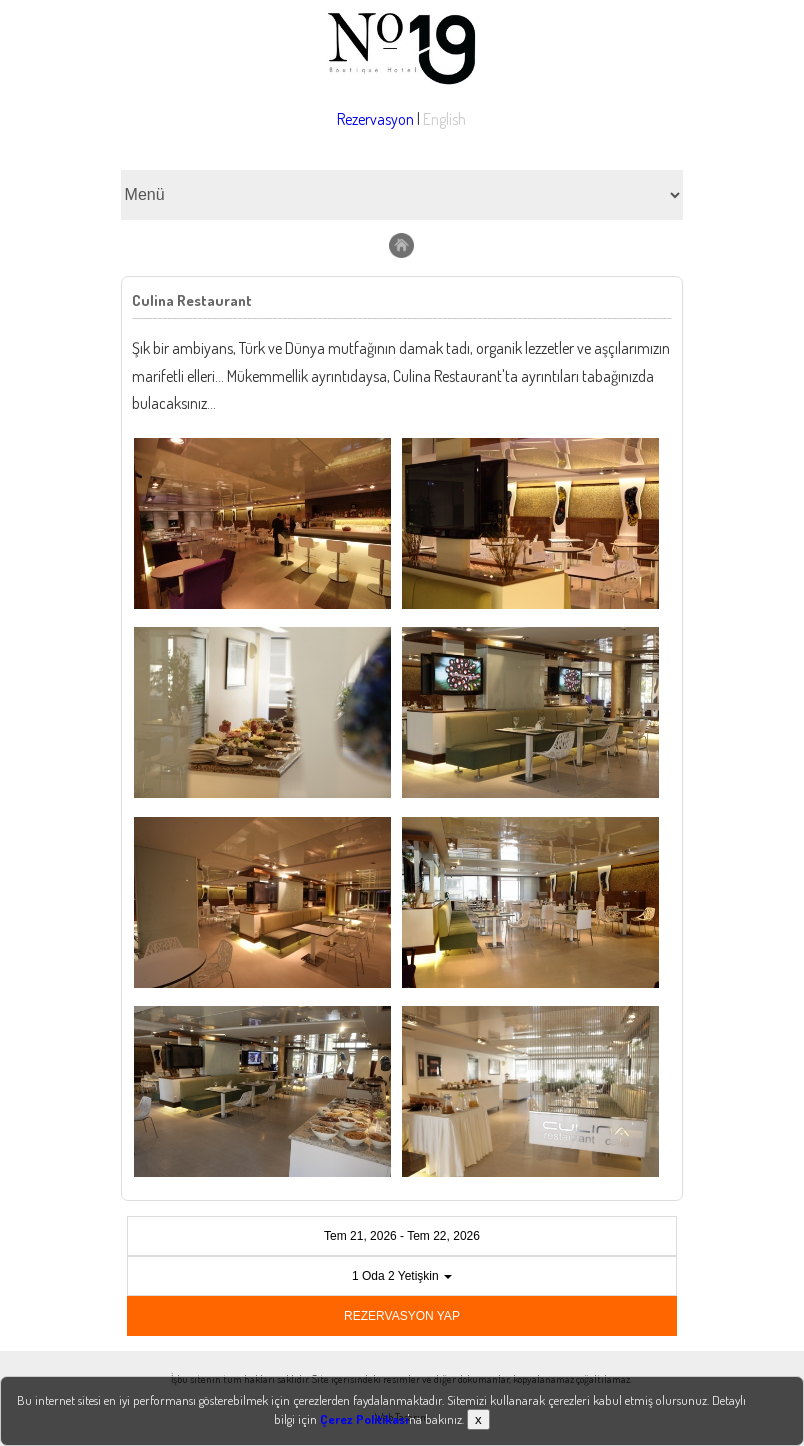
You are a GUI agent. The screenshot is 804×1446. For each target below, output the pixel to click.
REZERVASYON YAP (402, 1316)
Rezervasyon (375, 119)
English (444, 119)
